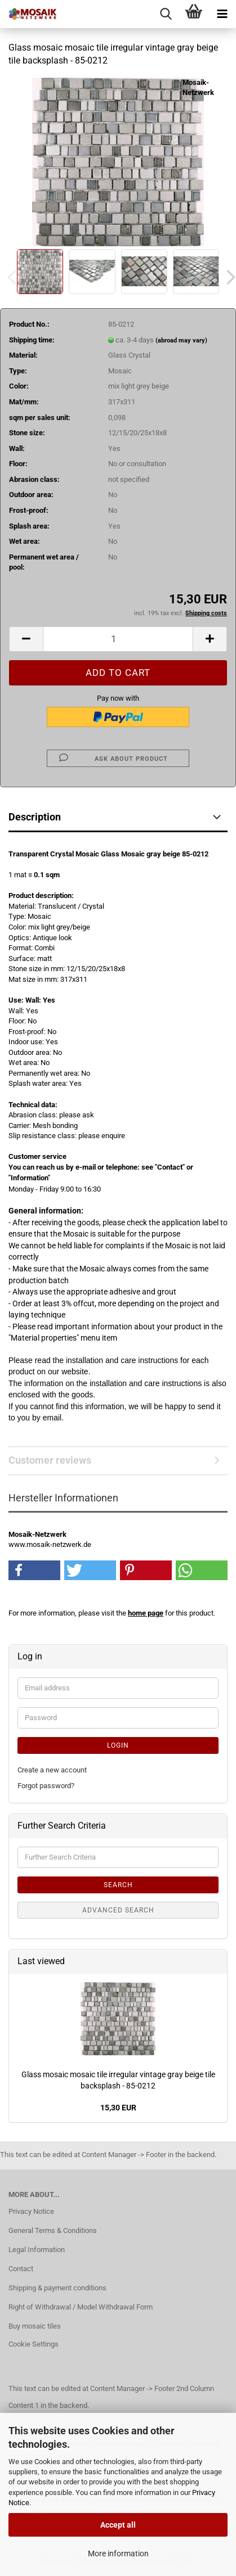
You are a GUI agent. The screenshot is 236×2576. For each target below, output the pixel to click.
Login (118, 1745)
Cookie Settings (33, 2344)
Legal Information (36, 2249)
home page (145, 1613)
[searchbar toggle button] (166, 14)
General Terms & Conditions (52, 2230)
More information (118, 2553)
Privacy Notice (31, 2211)
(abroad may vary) (181, 340)
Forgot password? (45, 1785)
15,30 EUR (118, 2107)
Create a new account (52, 1770)
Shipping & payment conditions (57, 2288)
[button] (26, 639)
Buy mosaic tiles (34, 2326)
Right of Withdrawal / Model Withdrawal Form (80, 2307)
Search (118, 1885)
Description (34, 817)
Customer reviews (49, 1460)
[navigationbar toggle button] (222, 14)
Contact (20, 2268)
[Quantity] (118, 639)
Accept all (118, 2524)
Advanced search (118, 1910)
